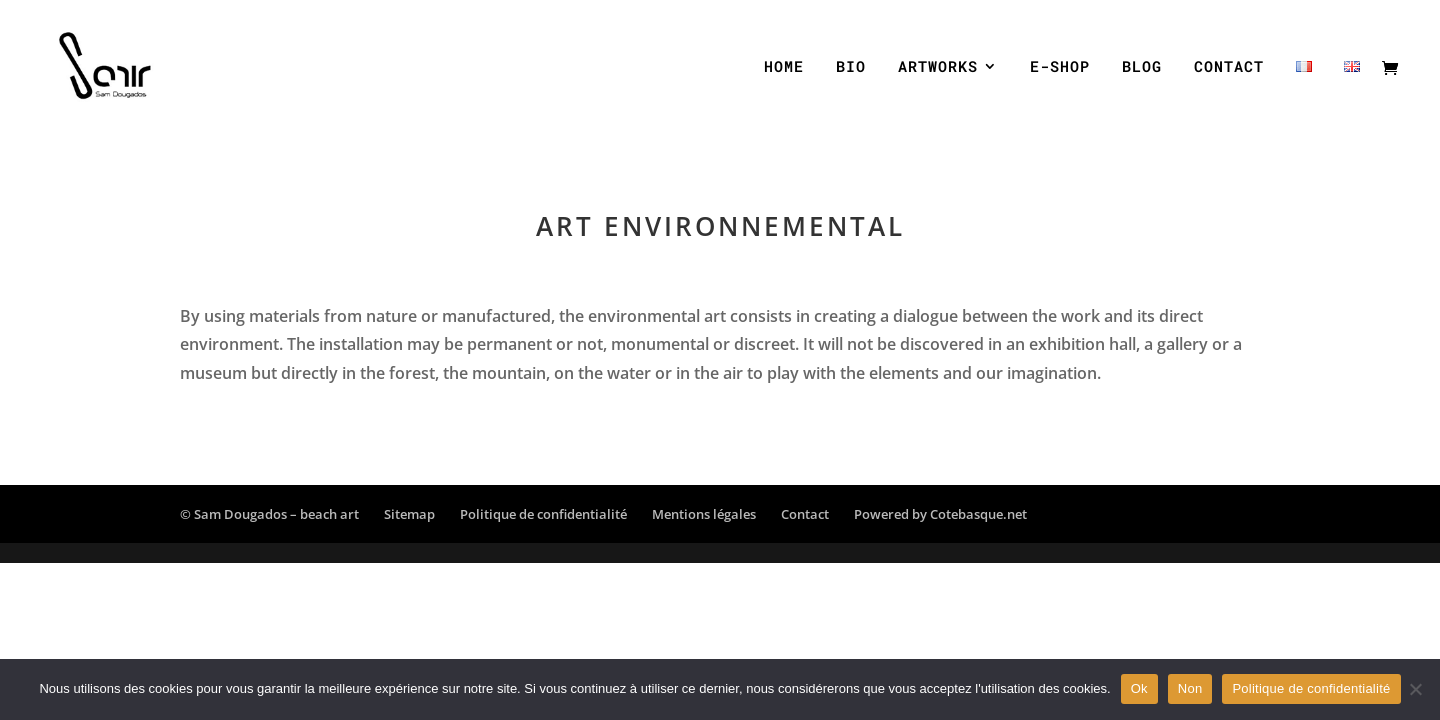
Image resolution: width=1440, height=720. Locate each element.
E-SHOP (1060, 67)
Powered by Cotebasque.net (940, 514)
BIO (851, 67)
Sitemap (409, 514)
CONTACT (1229, 67)
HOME (784, 67)
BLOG (1142, 67)
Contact (805, 514)
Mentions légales (704, 514)
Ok (1139, 688)
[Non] (1415, 689)
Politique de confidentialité (543, 514)
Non (1190, 688)
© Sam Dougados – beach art (269, 514)
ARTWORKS (938, 67)
